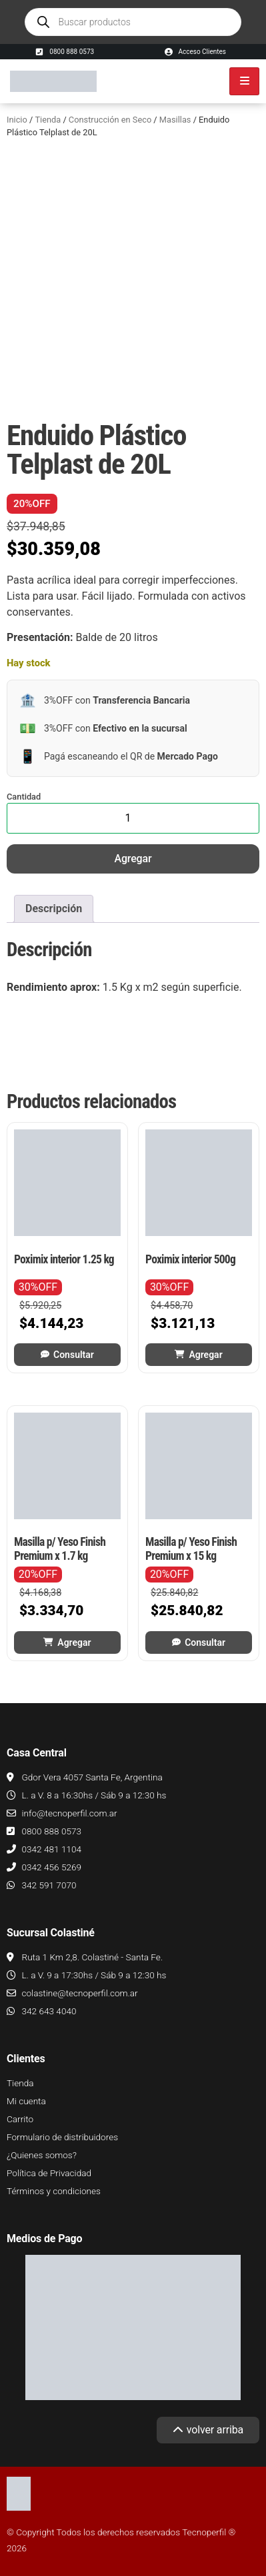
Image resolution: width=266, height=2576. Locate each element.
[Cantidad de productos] (133, 818)
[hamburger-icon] (244, 81)
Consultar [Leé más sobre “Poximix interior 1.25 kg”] (73, 1354)
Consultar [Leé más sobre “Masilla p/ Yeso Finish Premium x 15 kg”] (205, 1642)
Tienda (48, 120)
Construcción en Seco (110, 120)
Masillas (175, 120)
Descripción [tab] (53, 908)
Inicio (17, 120)
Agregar (133, 858)
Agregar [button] (205, 1354)
